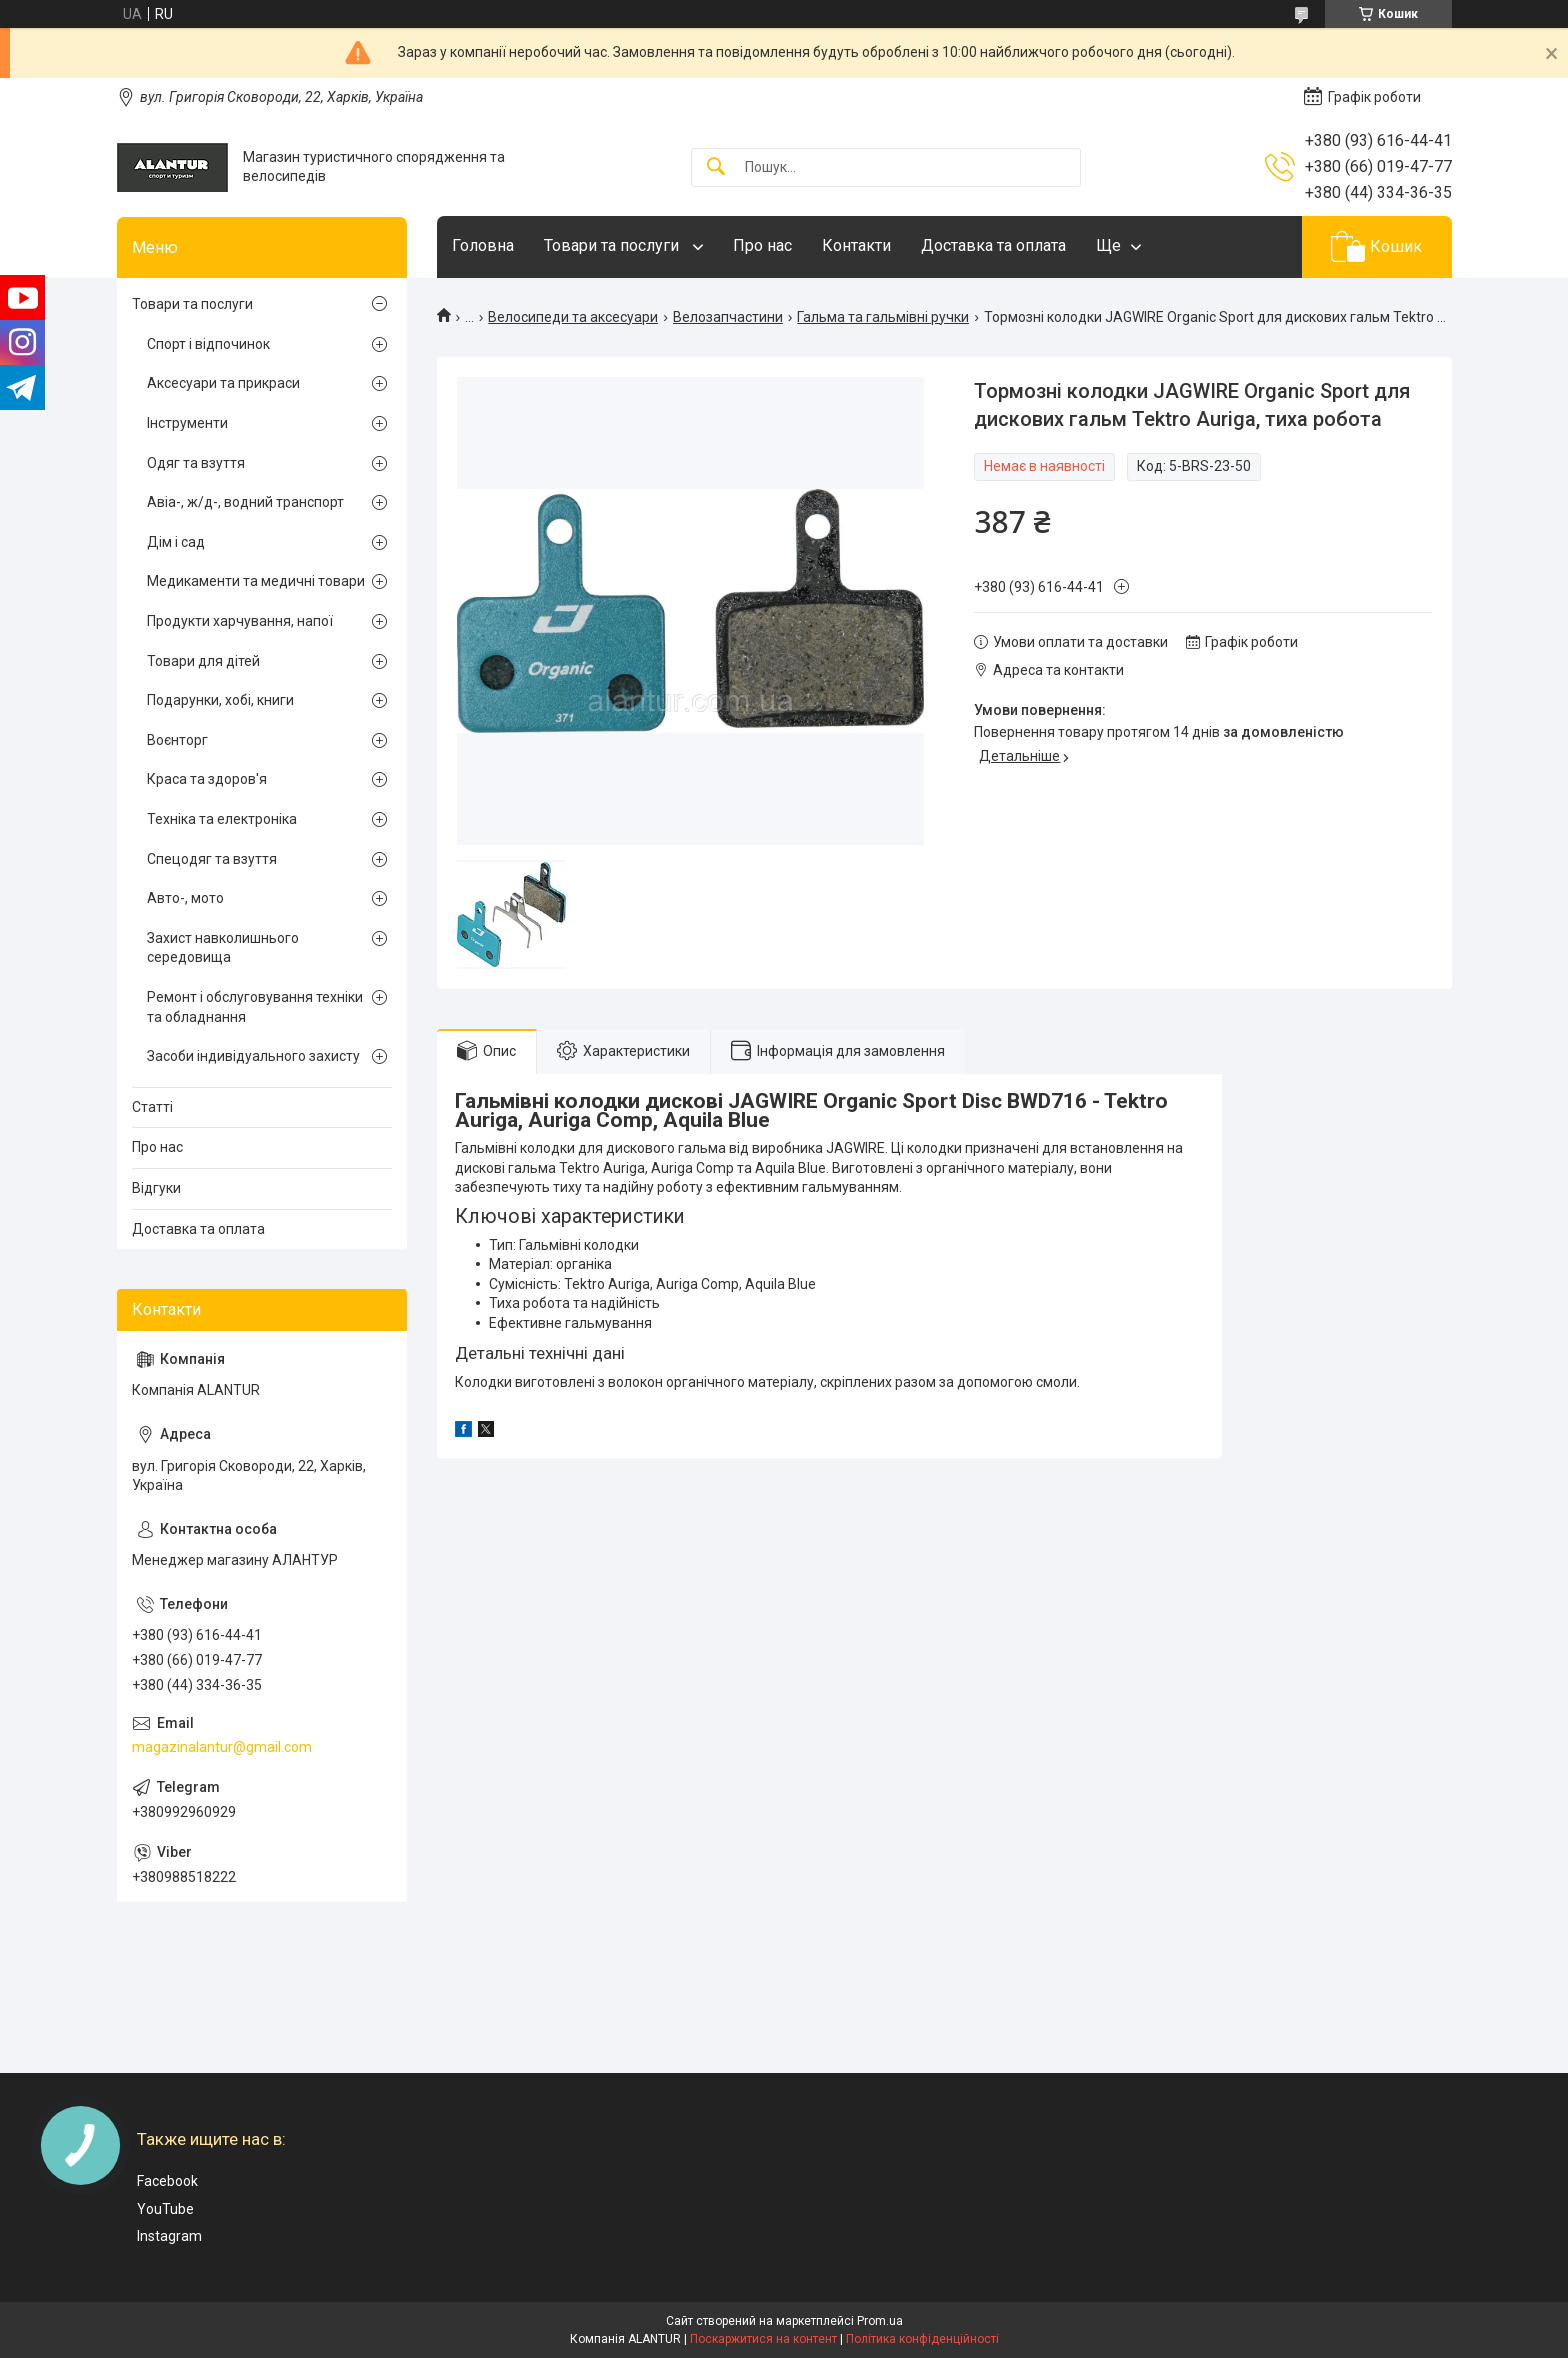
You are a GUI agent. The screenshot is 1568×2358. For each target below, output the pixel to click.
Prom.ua (880, 2321)
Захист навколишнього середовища (223, 948)
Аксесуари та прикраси (223, 383)
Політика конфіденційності (922, 2339)
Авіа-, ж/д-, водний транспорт (245, 502)
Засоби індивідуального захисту (253, 1056)
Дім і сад (176, 542)
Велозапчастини (728, 317)
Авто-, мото (185, 898)
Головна (483, 245)
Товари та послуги (613, 245)
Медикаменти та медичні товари (256, 581)
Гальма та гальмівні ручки (883, 317)
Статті (152, 1107)
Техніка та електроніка (222, 819)
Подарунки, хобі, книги (220, 700)
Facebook (167, 2181)
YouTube (165, 2209)
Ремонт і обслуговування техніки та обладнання (255, 1007)
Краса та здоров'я (207, 779)
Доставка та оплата (993, 245)
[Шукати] (716, 167)
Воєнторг (177, 740)
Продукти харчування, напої (240, 621)
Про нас (762, 245)
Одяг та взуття (196, 463)
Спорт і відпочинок (208, 344)
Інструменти (187, 423)
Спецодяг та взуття (212, 859)
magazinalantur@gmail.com (222, 1747)
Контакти (856, 245)
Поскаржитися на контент (763, 2339)
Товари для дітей (203, 661)
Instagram (169, 2236)
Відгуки (156, 1188)
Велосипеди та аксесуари (573, 317)
